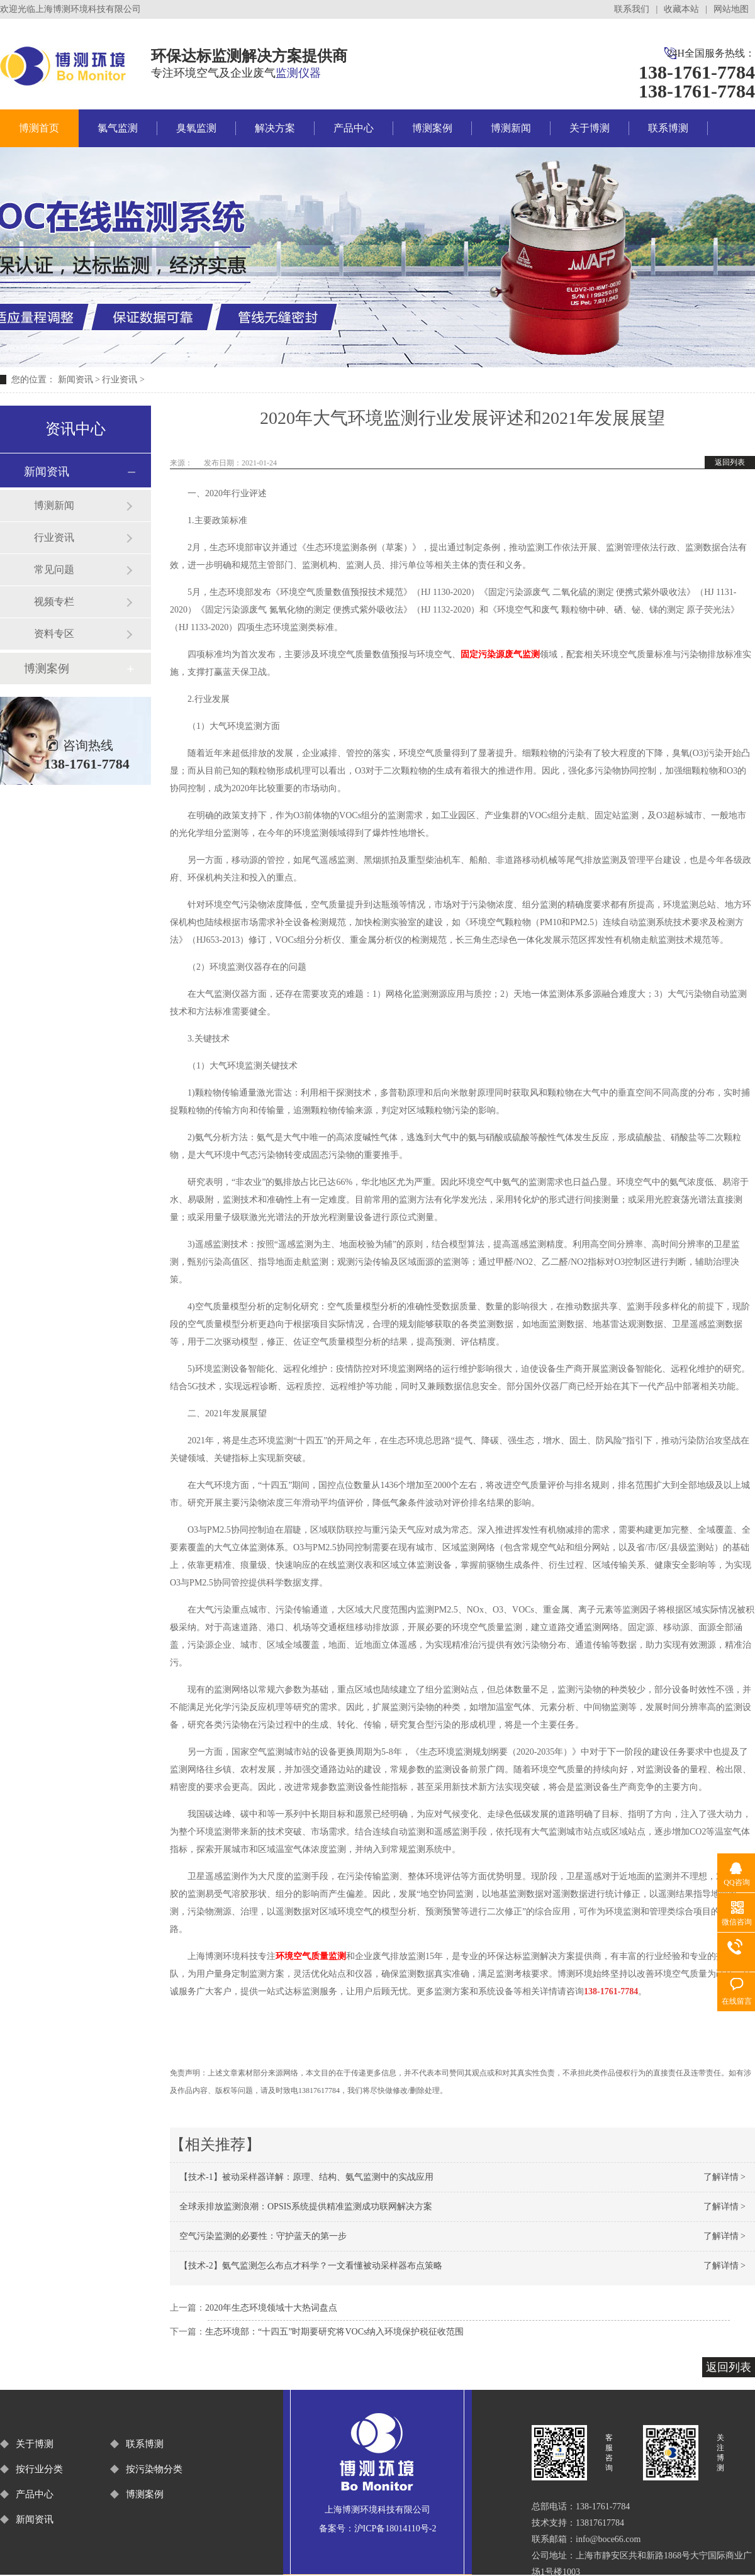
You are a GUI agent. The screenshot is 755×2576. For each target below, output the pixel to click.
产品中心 (353, 128)
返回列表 (730, 462)
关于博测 (589, 128)
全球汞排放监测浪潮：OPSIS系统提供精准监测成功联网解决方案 (305, 2206)
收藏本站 (681, 9)
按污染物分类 (154, 2469)
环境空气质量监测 (311, 1956)
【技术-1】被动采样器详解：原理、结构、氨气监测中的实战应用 (306, 2177)
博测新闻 (511, 128)
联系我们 (631, 9)
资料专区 (54, 633)
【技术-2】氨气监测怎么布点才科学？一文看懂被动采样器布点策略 (310, 2265)
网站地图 (731, 9)
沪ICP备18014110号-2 (395, 2528)
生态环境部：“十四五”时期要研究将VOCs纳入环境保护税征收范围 (334, 2331)
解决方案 (275, 128)
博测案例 (432, 128)
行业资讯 (119, 379)
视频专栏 (54, 601)
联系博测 (668, 128)
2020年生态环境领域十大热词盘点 (271, 2307)
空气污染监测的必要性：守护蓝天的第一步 (263, 2236)
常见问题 (54, 569)
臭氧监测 (196, 128)
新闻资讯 (75, 379)
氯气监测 (118, 128)
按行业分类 (39, 2469)
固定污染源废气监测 (500, 654)
